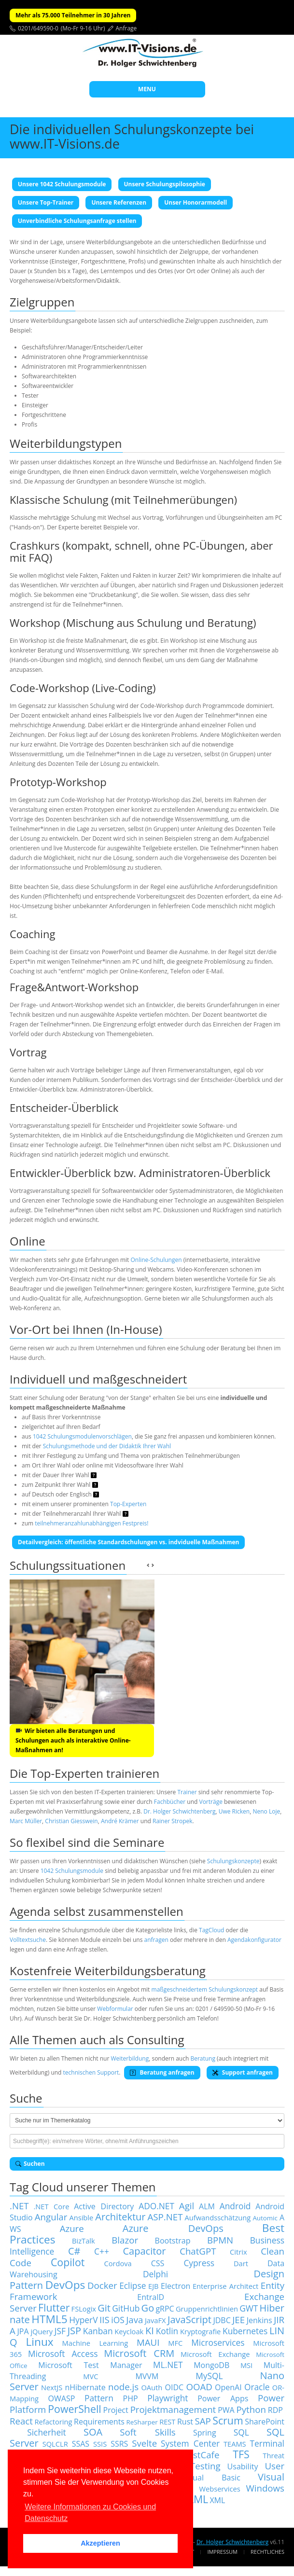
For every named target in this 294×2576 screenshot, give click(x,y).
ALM (207, 2206)
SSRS (119, 2443)
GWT (248, 2308)
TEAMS (235, 2444)
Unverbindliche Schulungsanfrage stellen (77, 221)
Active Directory (104, 2206)
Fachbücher (169, 1802)
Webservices (219, 2488)
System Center (190, 2443)
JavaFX (155, 2320)
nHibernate (85, 2387)
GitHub (126, 2308)
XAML (194, 2499)
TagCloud (211, 1930)
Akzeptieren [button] (100, 2543)
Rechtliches (267, 2551)
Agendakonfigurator (254, 1940)
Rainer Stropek (173, 1821)
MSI (246, 2365)
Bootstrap (173, 2240)
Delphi (155, 2274)
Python (251, 2409)
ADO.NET (156, 2206)
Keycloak (128, 2331)
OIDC (174, 2387)
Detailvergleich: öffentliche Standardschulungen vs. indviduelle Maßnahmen (128, 1542)
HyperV (83, 2320)
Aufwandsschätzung (218, 2217)
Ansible (81, 2217)
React (21, 2421)
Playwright (167, 2398)
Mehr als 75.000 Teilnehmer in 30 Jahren (72, 15)
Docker (102, 2285)
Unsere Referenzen (118, 202)
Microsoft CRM (139, 2353)
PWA (226, 2410)
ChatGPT (198, 2251)
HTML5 (49, 2319)
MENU (147, 89)
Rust (185, 2421)
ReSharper (141, 2422)
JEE (238, 2319)
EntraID (150, 2297)
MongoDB (211, 2365)
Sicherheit (46, 2432)
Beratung (202, 2058)
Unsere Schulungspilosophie (164, 184)
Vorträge (211, 1802)
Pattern (98, 2398)
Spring (204, 2432)
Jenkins (259, 2320)
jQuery (41, 2331)
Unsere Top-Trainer (45, 202)
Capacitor (144, 2250)
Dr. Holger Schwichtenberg (179, 1811)
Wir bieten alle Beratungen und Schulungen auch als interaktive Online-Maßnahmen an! (73, 1740)
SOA (93, 2431)
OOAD (199, 2387)
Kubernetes (245, 2331)
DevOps (65, 2284)
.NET (19, 2206)
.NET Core (51, 2206)
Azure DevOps (173, 2228)
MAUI (148, 2342)
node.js (123, 2387)
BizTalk (83, 2240)
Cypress (198, 2263)
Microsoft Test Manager (90, 2365)
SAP (202, 2421)
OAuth (151, 2387)
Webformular (115, 2009)
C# (74, 2250)
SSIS (100, 2444)
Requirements (99, 2421)
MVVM (146, 2376)
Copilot (68, 2262)
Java (134, 2319)
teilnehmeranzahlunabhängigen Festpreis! (91, 1523)
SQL (241, 2432)
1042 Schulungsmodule (72, 1871)
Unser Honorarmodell (195, 202)
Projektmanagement (173, 2409)
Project (115, 2410)
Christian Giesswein (71, 1821)
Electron (175, 2286)
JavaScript (189, 2319)
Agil (186, 2206)
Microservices (217, 2342)
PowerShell (74, 2409)
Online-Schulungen (156, 1260)
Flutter (54, 2307)
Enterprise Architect (225, 2286)
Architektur (120, 2216)
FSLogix (83, 2308)
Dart (241, 2263)
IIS (104, 2319)
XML (217, 2500)
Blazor (125, 2240)
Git (104, 2307)
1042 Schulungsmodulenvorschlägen (82, 1436)
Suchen (30, 2164)
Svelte (144, 2443)
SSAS (80, 2443)
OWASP (61, 2398)
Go (147, 2307)
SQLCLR (55, 2444)
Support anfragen (242, 2072)
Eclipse (132, 2285)
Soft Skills (147, 2432)
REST (167, 2421)
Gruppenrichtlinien (207, 2308)
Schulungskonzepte (233, 1861)
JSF (60, 2331)
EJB (153, 2286)
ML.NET (167, 2364)
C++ (101, 2251)
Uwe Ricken (234, 1811)
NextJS (51, 2387)
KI (149, 2330)
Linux (39, 2341)
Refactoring (53, 2421)
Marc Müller (26, 1821)
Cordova (117, 2263)
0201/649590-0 (38, 28)
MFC (175, 2343)
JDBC (221, 2320)
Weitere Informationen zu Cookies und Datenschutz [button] (90, 2512)
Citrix (238, 2252)
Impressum (222, 2551)
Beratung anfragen (162, 2072)
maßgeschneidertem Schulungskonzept (205, 1989)
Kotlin (167, 2331)
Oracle (257, 2387)
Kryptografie (200, 2331)
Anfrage (126, 28)
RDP (275, 2410)
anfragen (156, 1940)
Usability (242, 2466)
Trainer (186, 1792)
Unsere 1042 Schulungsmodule (62, 184)
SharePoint (264, 2421)
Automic (264, 2218)
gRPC (164, 2308)
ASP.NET (165, 2217)
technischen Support (91, 2072)
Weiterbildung (130, 2058)
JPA (23, 2331)
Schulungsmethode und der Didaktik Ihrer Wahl (107, 1446)
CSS (158, 2263)
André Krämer (120, 1821)
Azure (72, 2228)
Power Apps (222, 2398)
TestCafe (201, 2455)
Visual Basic (211, 2477)
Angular (51, 2217)
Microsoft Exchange (215, 2354)
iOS (117, 2320)
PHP (130, 2398)
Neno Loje (266, 1811)
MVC (90, 2376)
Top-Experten (128, 1504)
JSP (74, 2330)
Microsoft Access (63, 2353)
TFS (241, 2454)
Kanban (98, 2331)
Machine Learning (95, 2343)
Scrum (227, 2420)
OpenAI (228, 2387)
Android (235, 2206)
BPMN (220, 2240)
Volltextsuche (28, 1940)
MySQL (209, 2376)
